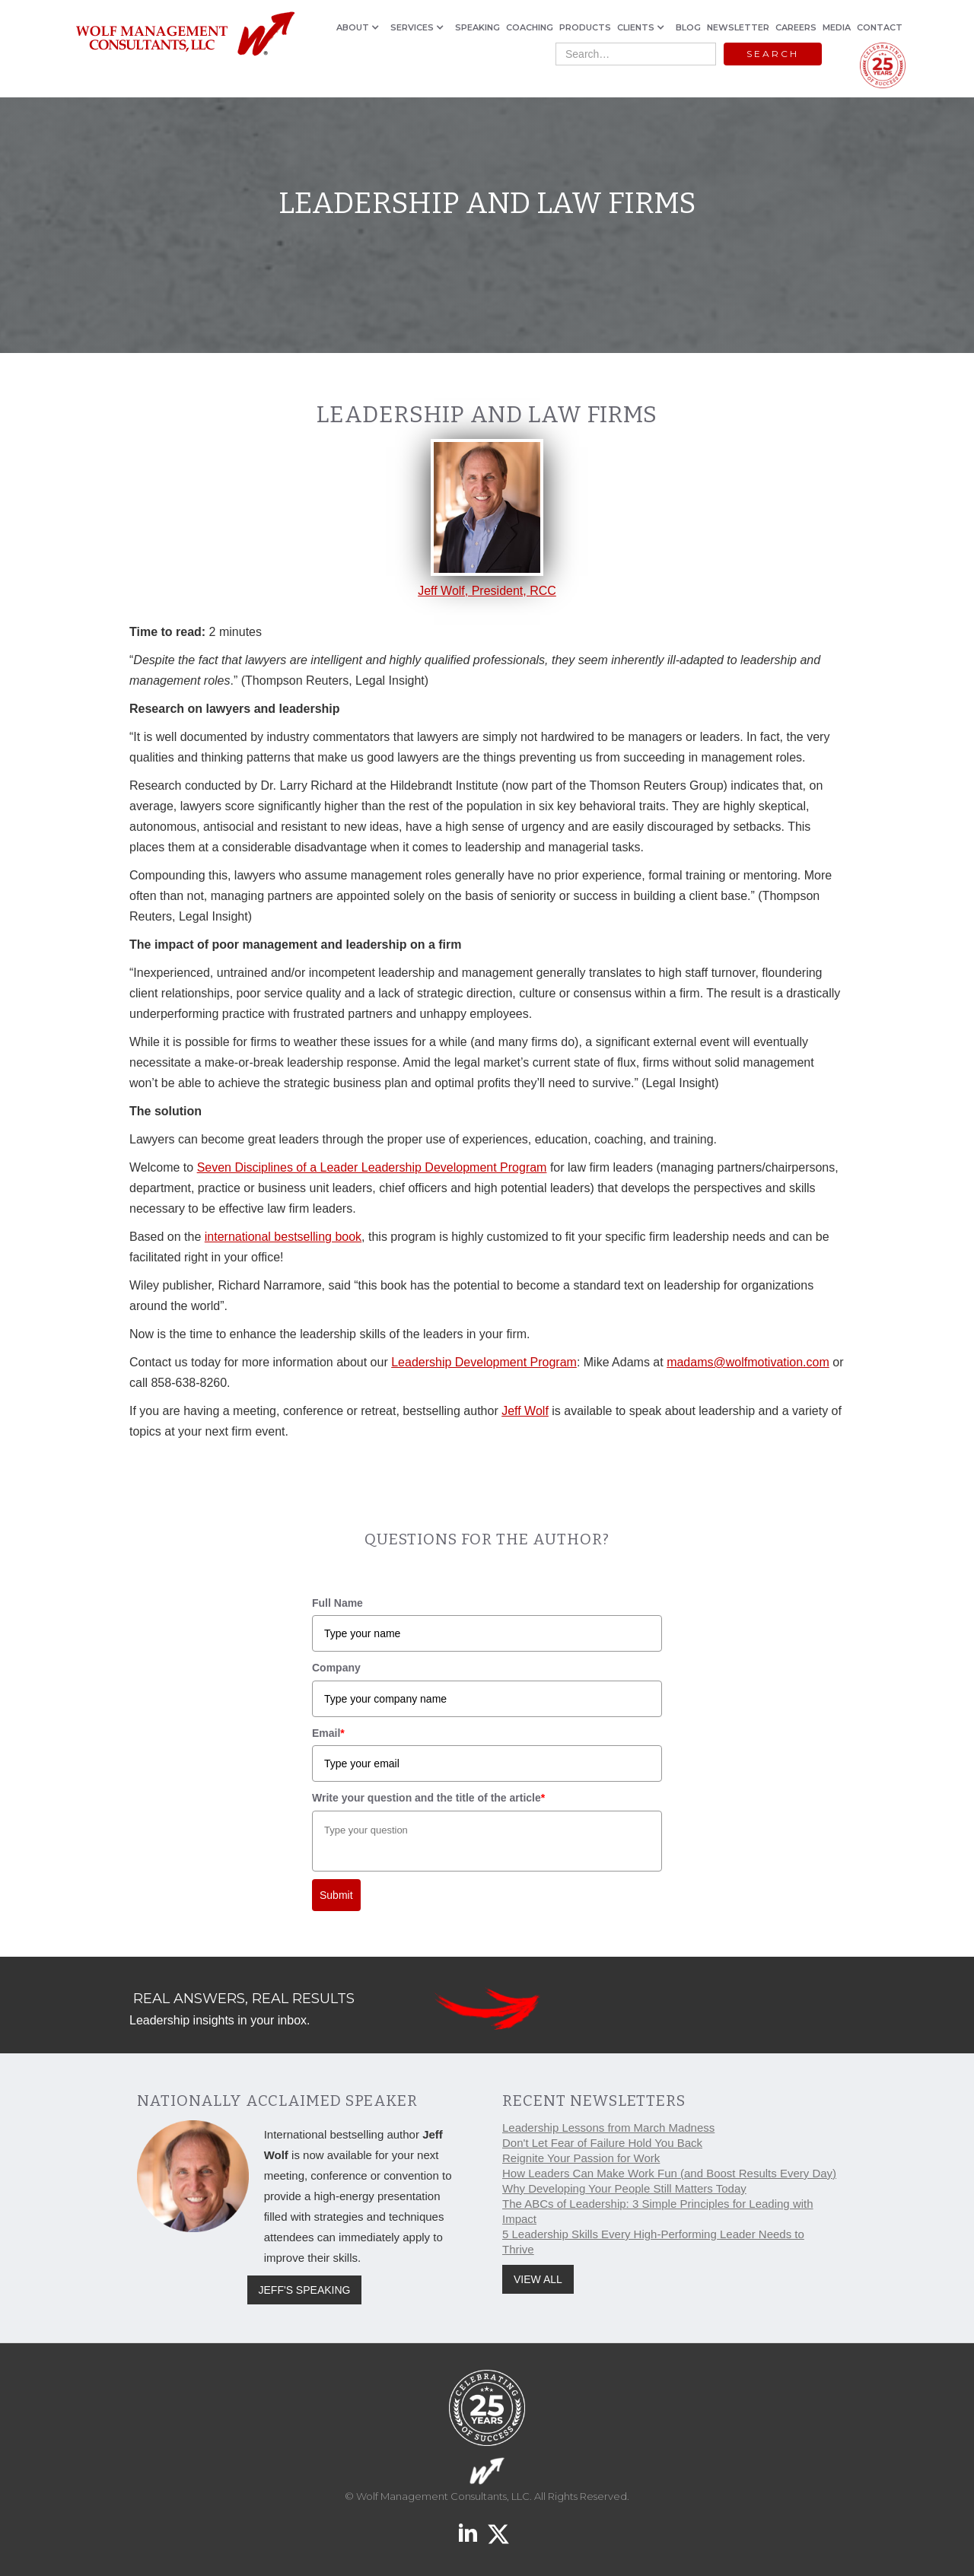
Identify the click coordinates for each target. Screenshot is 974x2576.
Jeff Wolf (525, 1410)
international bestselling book (283, 1236)
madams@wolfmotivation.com (748, 1362)
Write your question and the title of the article (428, 1798)
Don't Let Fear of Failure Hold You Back (602, 2142)
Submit (336, 1895)
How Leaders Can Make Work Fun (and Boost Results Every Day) (669, 2173)
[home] (184, 34)
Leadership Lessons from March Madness (608, 2127)
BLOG (688, 27)
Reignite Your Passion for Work (581, 2157)
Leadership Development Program (484, 1362)
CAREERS (795, 27)
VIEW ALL (538, 2279)
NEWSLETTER (738, 27)
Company (336, 1668)
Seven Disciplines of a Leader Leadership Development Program (372, 1167)
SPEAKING (477, 27)
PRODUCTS (585, 27)
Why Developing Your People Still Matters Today (624, 2188)
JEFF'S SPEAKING (305, 2290)
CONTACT (879, 27)
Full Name (337, 1603)
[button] (360, 27)
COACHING (529, 27)
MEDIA (837, 27)
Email (328, 1733)
